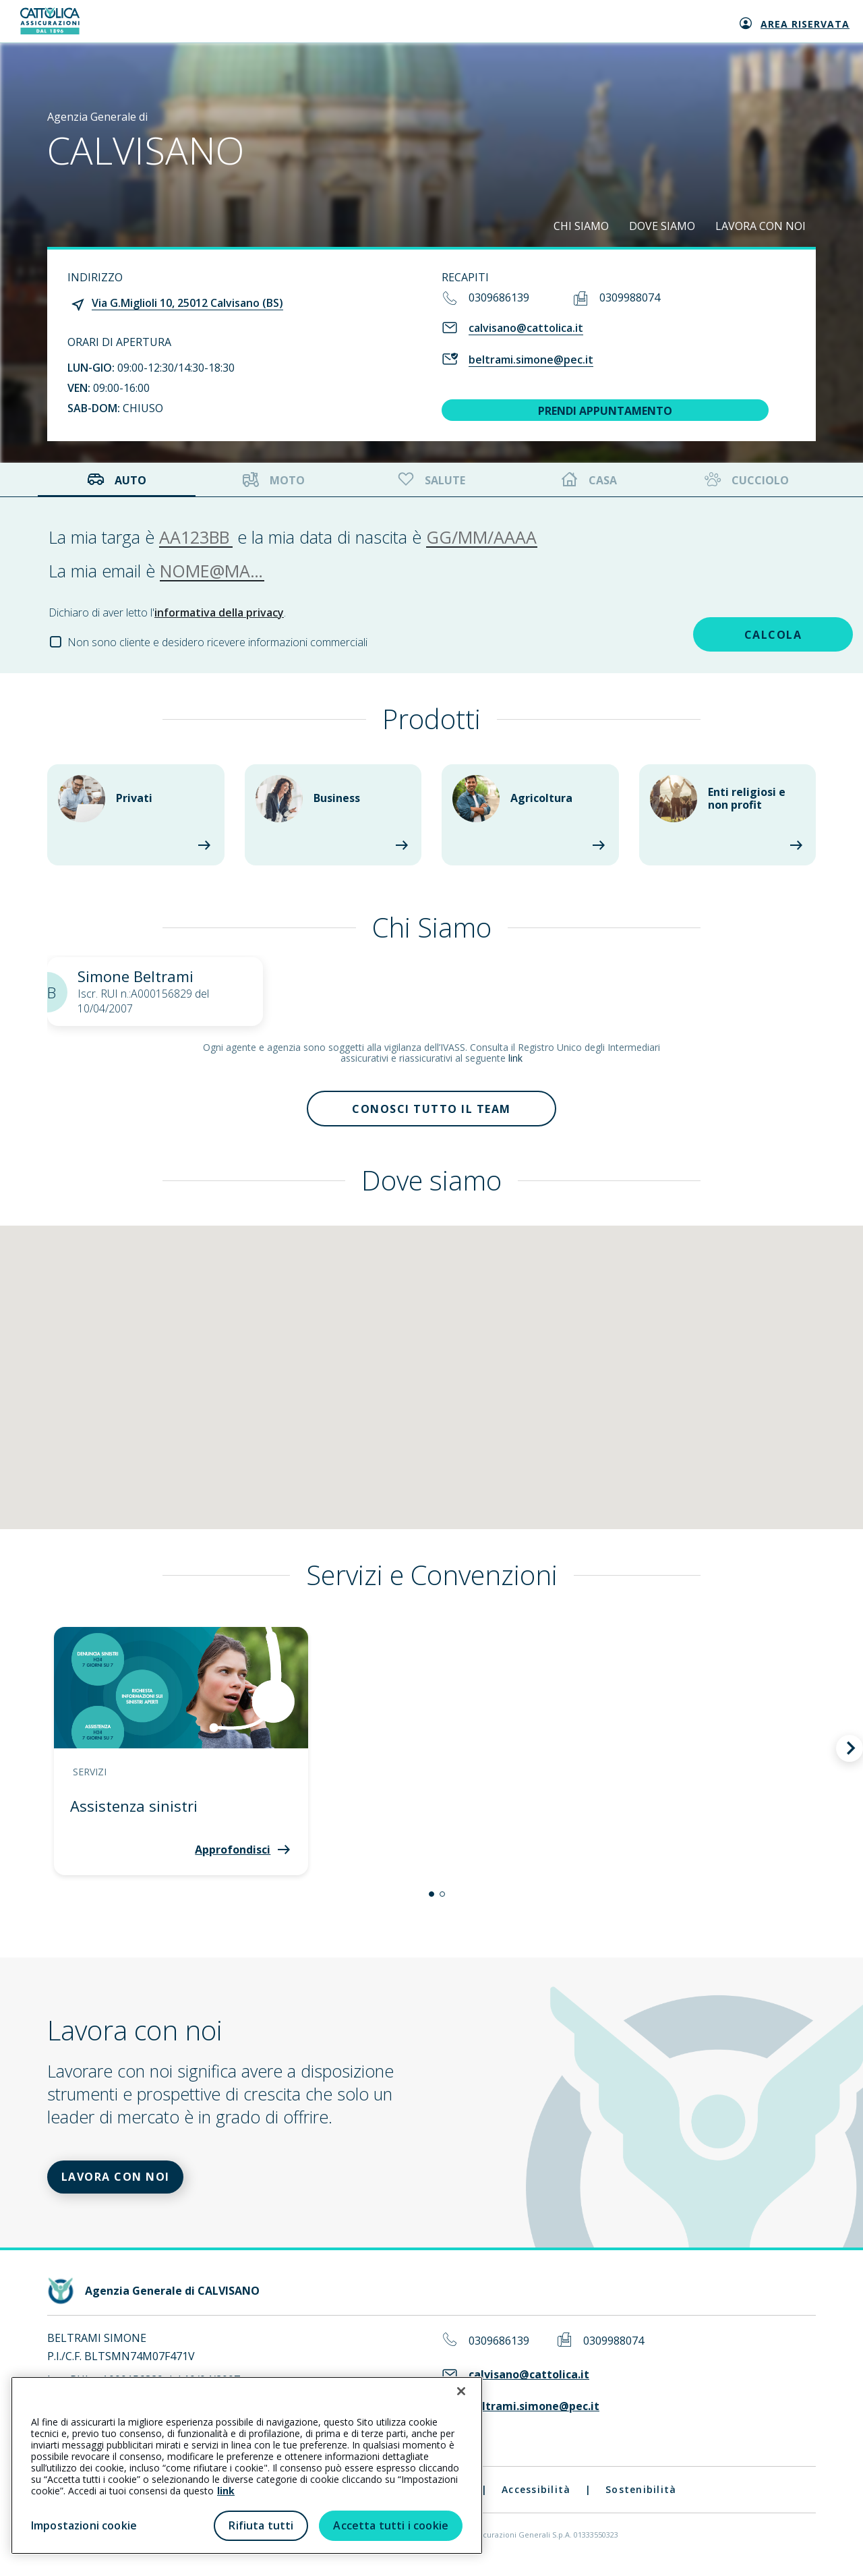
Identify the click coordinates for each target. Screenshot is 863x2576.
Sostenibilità (640, 2499)
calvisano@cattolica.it (526, 327)
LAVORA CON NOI (760, 226)
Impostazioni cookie (84, 2525)
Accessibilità (536, 2499)
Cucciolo (745, 479)
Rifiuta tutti (261, 2525)
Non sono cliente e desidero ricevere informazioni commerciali (217, 642)
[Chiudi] (461, 2391)
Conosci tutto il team (431, 1111)
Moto (274, 480)
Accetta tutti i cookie (390, 2525)
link (515, 1058)
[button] (431, 1899)
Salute (430, 479)
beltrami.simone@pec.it (531, 359)
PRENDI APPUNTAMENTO (605, 410)
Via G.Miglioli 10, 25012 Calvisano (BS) (187, 302)
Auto (116, 480)
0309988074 (629, 297)
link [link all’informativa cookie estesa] (226, 2490)
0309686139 (499, 297)
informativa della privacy (219, 612)
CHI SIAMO (581, 226)
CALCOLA (719, 632)
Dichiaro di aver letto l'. (167, 612)
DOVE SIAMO (662, 226)
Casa (589, 480)
